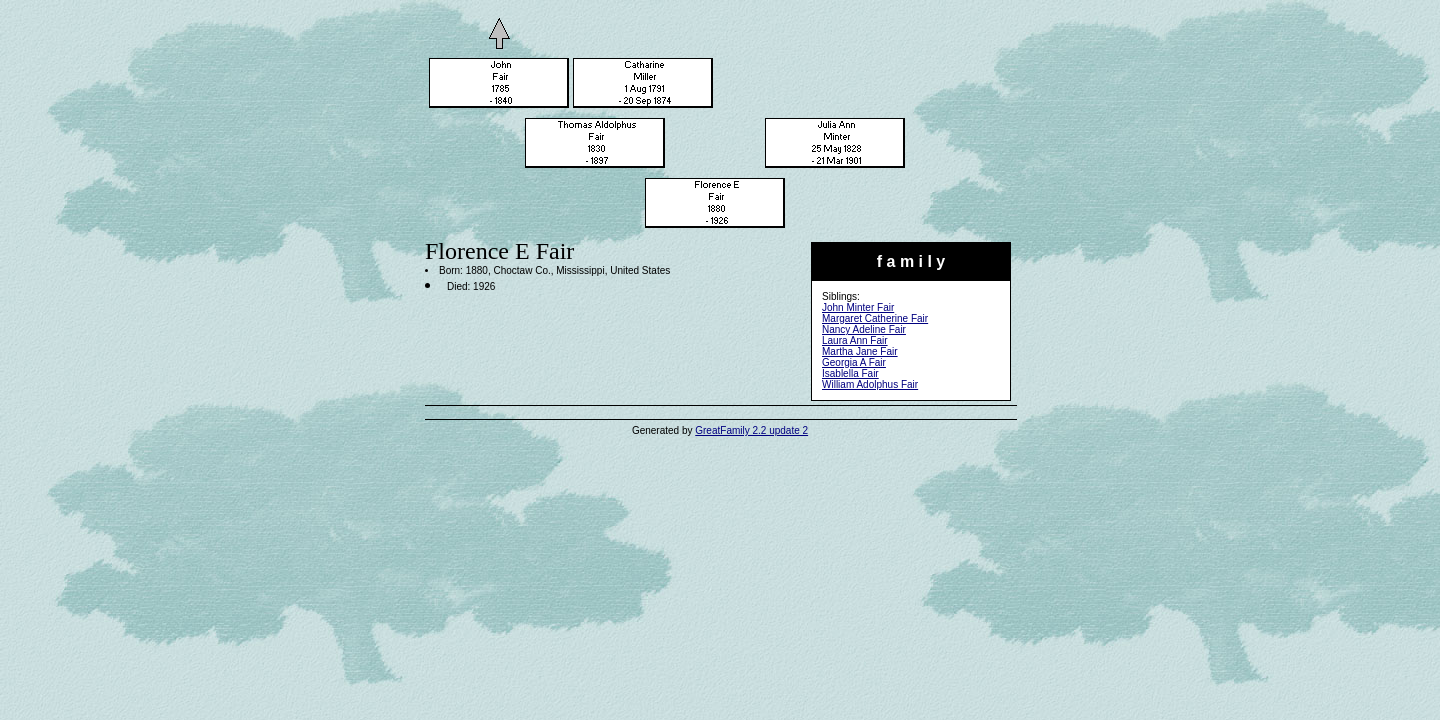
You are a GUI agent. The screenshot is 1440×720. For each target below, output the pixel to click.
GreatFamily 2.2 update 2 (751, 430)
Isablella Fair (850, 373)
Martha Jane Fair (860, 351)
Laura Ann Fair (855, 340)
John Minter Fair (858, 307)
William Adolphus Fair (870, 384)
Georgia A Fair (854, 362)
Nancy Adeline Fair (864, 329)
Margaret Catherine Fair (875, 318)
